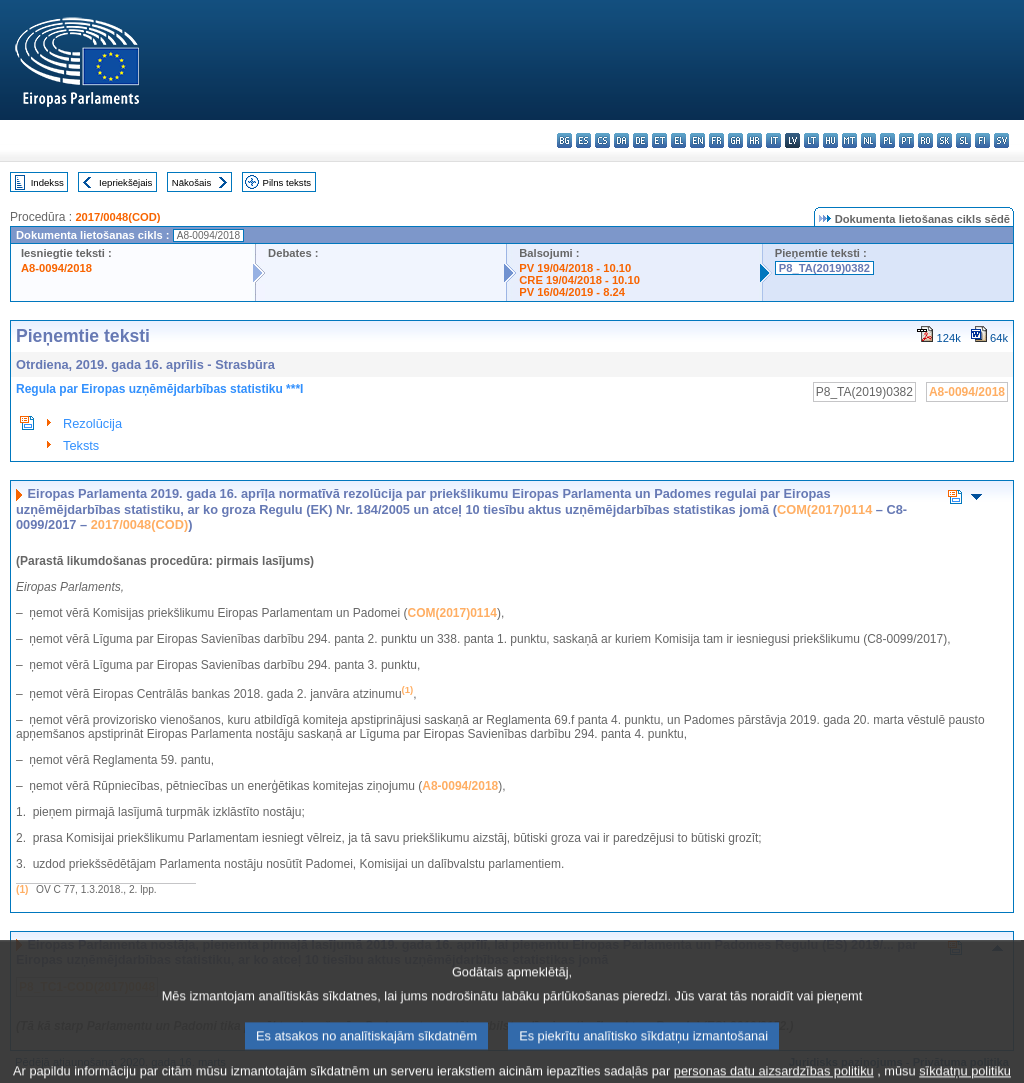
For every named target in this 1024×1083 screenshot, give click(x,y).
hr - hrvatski (754, 140)
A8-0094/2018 (56, 268)
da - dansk (621, 140)
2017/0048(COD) (117, 217)
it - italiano (773, 140)
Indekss (47, 182)
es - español (583, 140)
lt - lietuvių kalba (811, 140)
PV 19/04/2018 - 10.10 (575, 268)
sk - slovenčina (944, 140)
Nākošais (191, 182)
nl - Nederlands (868, 140)
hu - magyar (830, 140)
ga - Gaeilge (735, 140)
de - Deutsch (640, 140)
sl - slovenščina (963, 140)
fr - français (716, 140)
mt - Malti (849, 140)
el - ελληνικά (678, 140)
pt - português (906, 140)
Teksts (81, 445)
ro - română (925, 140)
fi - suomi (982, 140)
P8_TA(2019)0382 (824, 268)
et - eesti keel (659, 140)
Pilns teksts (287, 182)
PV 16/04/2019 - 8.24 (572, 292)
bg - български (564, 140)
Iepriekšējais (125, 182)
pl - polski (887, 140)
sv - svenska (1001, 140)
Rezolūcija (92, 423)
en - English (697, 140)
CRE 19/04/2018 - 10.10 (579, 280)
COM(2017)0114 (824, 509)
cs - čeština (602, 140)
